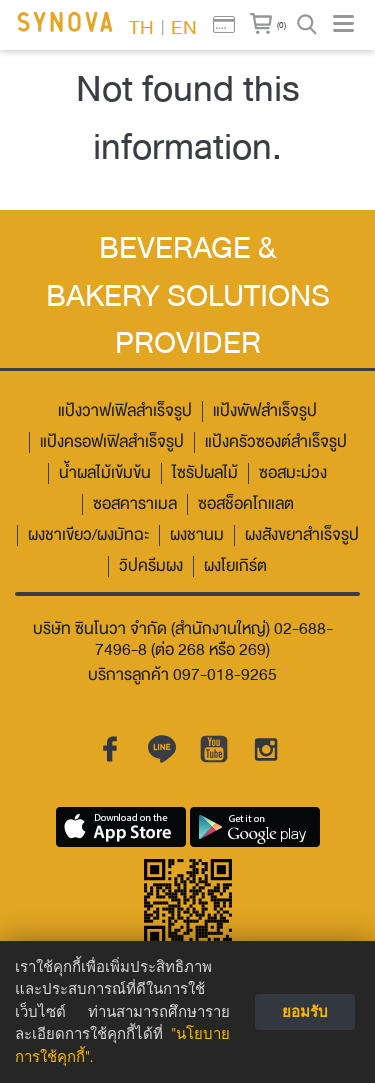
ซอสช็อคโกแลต (246, 504)
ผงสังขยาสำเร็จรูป (302, 535)
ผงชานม (197, 535)
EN (184, 25)
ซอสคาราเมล (135, 504)
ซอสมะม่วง (293, 473)
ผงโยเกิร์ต (235, 566)
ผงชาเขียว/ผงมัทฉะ (88, 535)
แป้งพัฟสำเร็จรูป (265, 411)
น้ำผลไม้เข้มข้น (105, 473)
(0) (281, 25)
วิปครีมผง (151, 566)
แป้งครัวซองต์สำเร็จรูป (276, 442)
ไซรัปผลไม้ (205, 473)
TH (141, 25)
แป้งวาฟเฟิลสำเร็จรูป (125, 411)
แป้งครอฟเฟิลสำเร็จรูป (112, 442)
